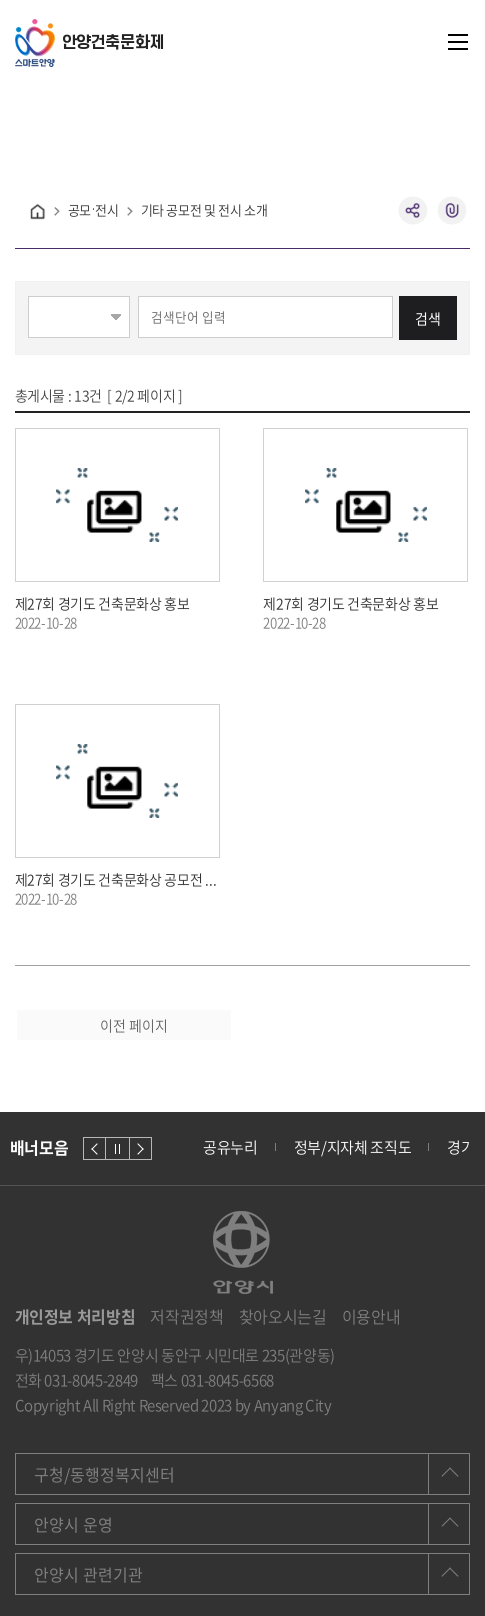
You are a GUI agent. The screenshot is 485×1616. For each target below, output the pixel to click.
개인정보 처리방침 (75, 1316)
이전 (94, 1148)
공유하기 (413, 211)
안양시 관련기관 (88, 1574)
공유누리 (230, 1147)
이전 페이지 (134, 1025)
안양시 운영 (73, 1524)
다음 (140, 1148)
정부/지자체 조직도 (353, 1147)
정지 (117, 1148)
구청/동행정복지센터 (104, 1474)
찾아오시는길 (283, 1316)
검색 (428, 318)
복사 (452, 211)
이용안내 (371, 1316)
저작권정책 (186, 1316)
